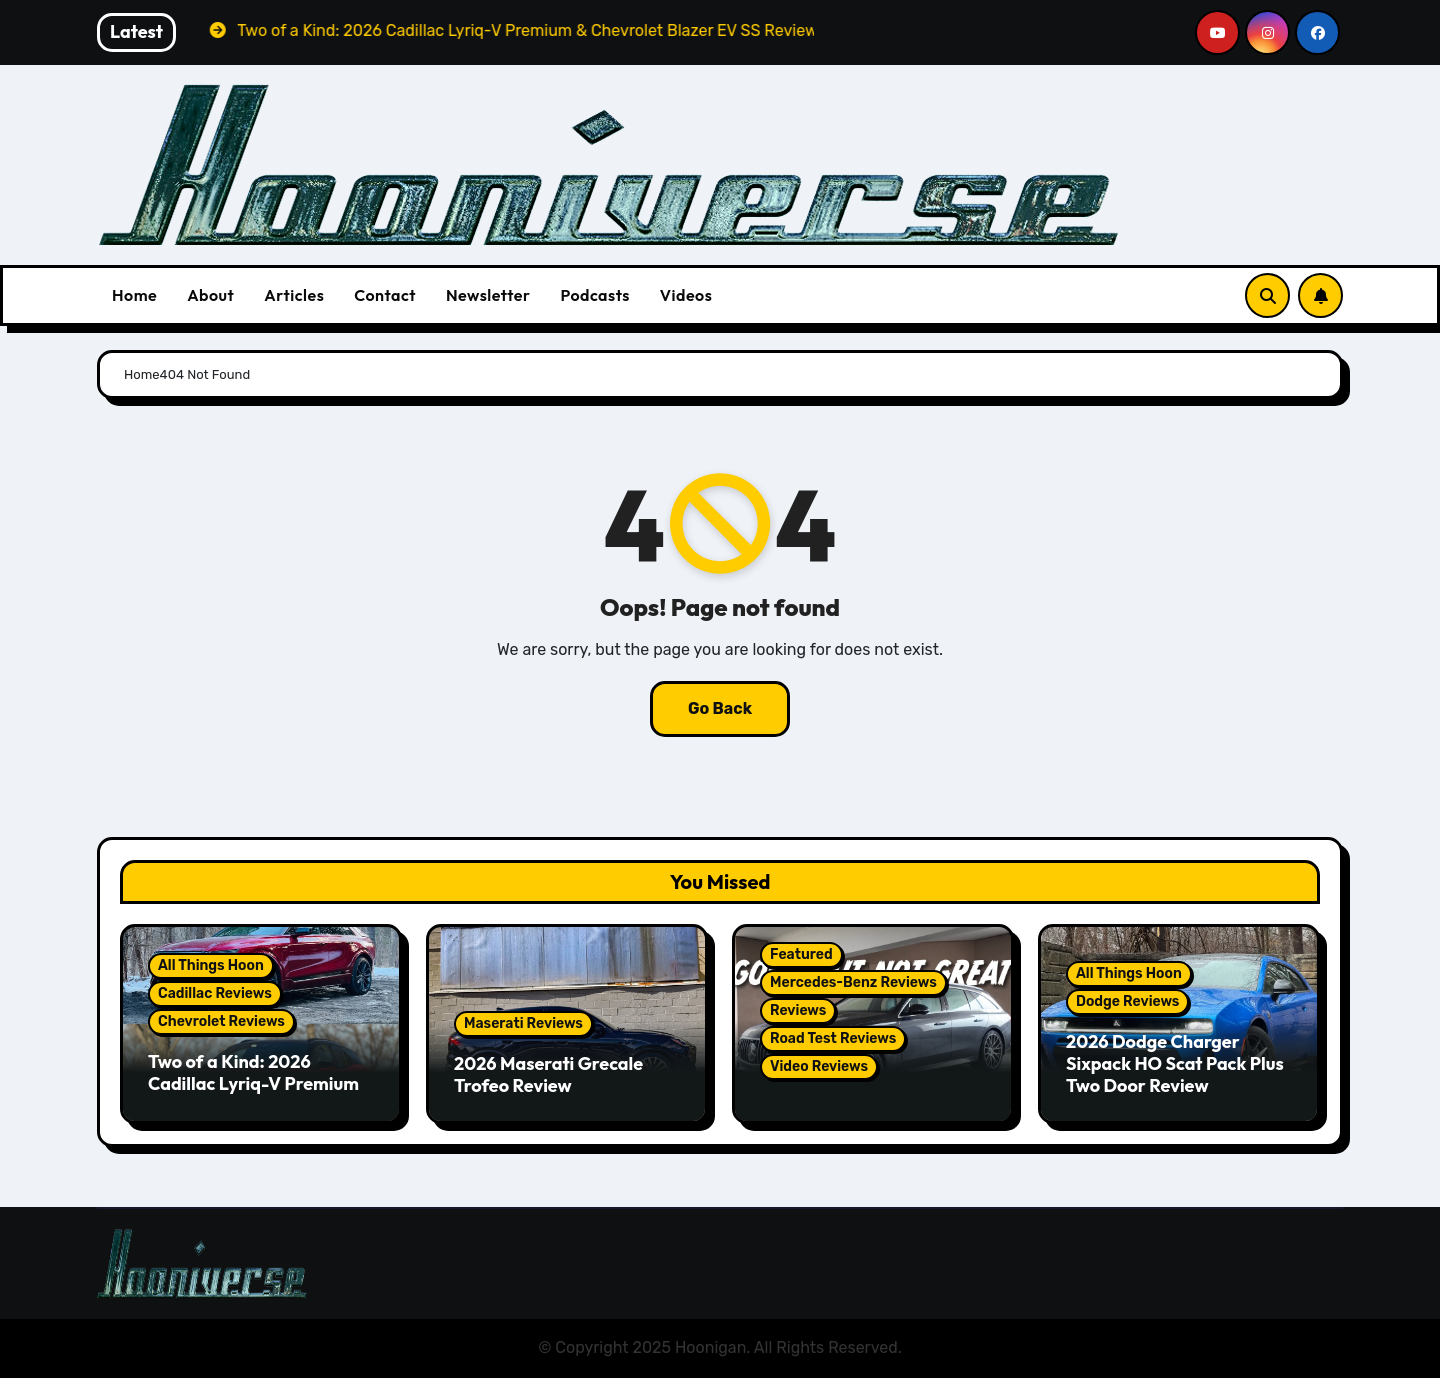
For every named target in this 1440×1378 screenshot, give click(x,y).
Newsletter (488, 295)
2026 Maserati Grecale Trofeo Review (548, 1074)
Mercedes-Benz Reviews (853, 982)
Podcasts (594, 295)
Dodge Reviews (1127, 1001)
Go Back (720, 708)
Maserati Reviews (523, 1023)
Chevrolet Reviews (221, 1021)
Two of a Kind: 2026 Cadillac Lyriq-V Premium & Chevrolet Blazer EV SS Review (253, 1094)
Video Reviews (819, 1066)
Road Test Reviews (833, 1038)
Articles (294, 295)
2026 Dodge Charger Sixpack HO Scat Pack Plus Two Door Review (1175, 1063)
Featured (801, 954)
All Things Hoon (211, 965)
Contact (385, 295)
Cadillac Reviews (215, 993)
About (210, 295)
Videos (686, 295)
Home (134, 295)
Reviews (798, 1010)
